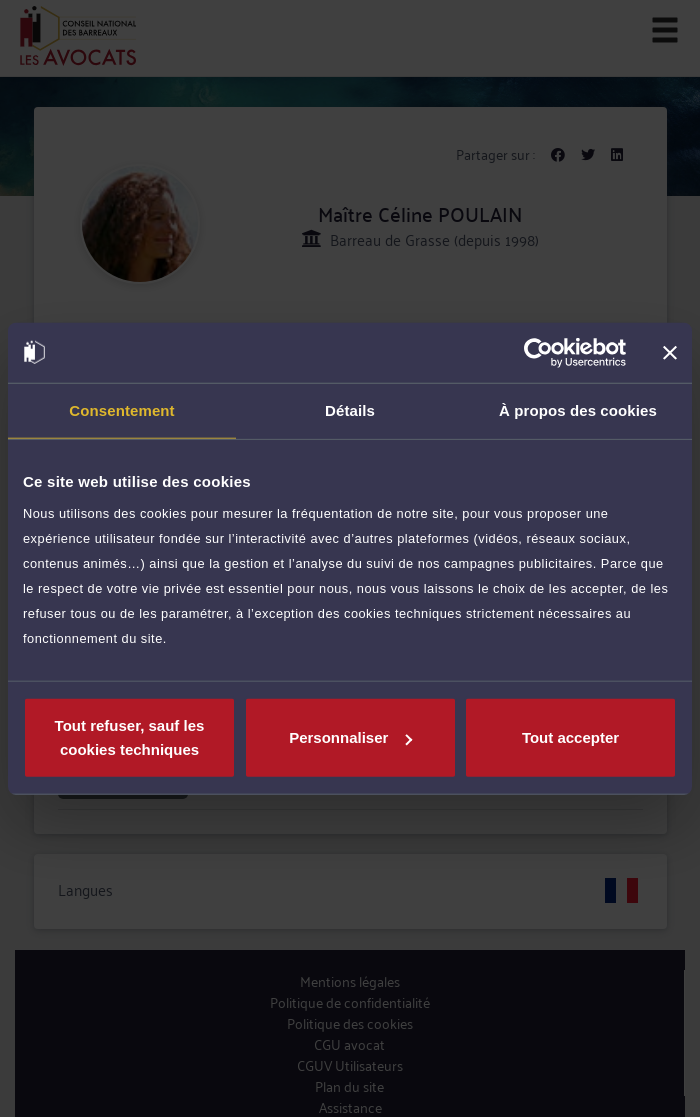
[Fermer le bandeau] (670, 352)
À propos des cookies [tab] (578, 409)
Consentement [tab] (121, 409)
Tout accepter (570, 737)
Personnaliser (350, 737)
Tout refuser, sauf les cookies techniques (130, 737)
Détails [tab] (350, 409)
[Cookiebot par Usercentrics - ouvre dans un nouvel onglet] (538, 352)
